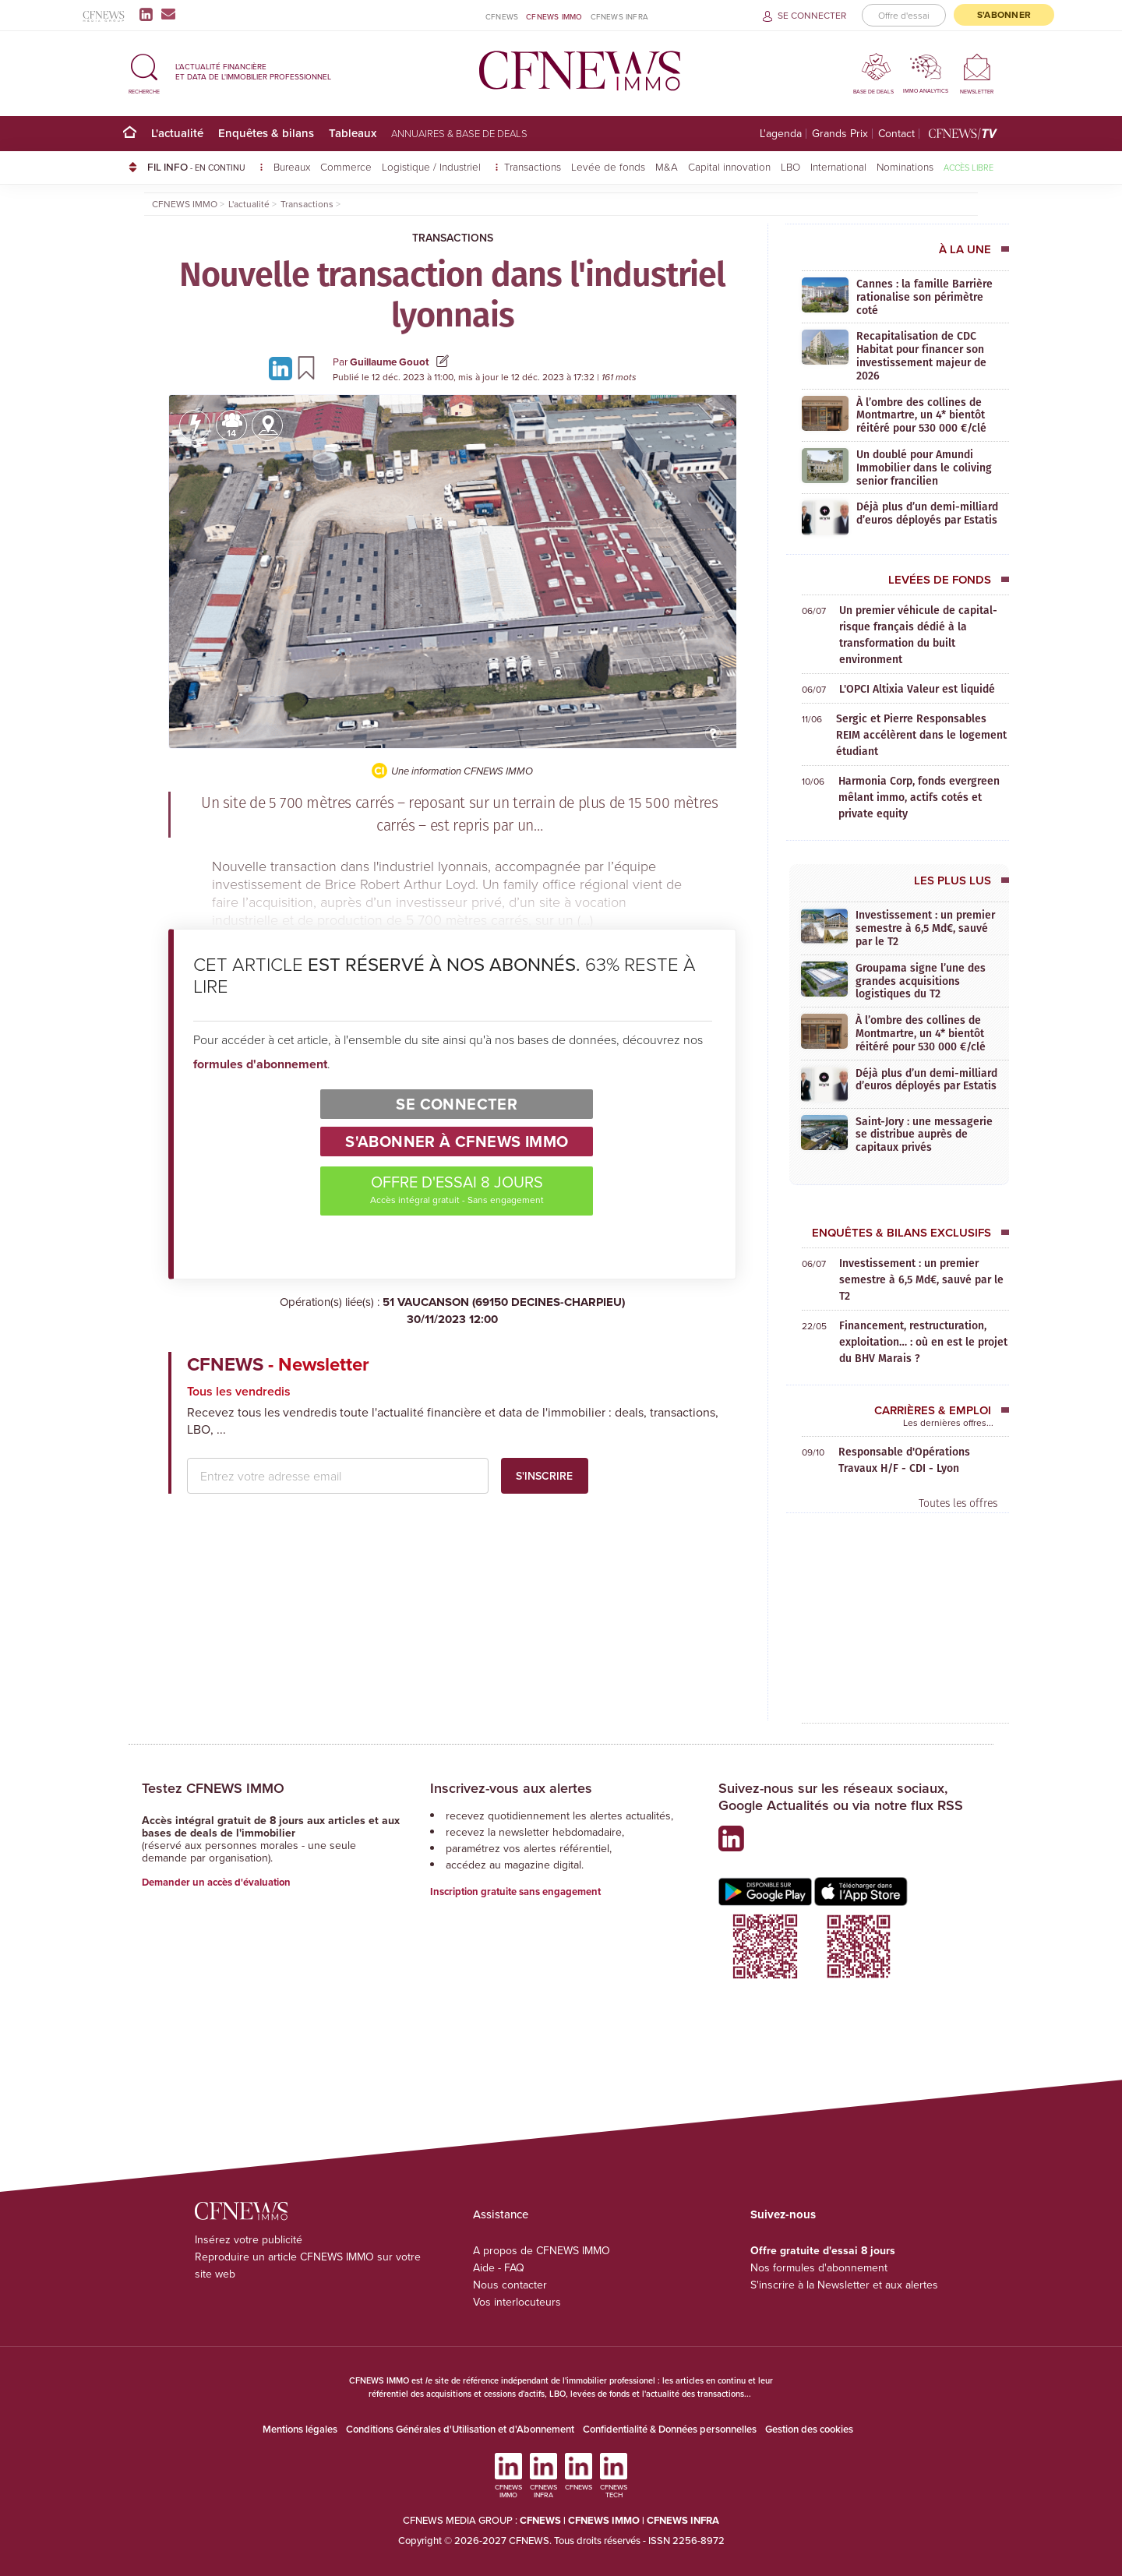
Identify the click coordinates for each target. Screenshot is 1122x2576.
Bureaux (291, 166)
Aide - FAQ (498, 2267)
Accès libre (968, 167)
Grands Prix (840, 134)
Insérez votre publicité (248, 2239)
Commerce (346, 166)
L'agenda (781, 134)
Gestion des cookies (809, 2429)
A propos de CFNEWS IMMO (541, 2250)
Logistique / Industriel (433, 166)
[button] (144, 71)
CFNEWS (501, 16)
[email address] (338, 1476)
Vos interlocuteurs (517, 2302)
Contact (896, 134)
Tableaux (352, 133)
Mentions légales (300, 2429)
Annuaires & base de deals (459, 133)
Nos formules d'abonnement (818, 2267)
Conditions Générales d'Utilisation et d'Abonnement (460, 2429)
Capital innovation (729, 166)
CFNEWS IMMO (554, 16)
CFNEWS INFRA (619, 16)
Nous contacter (510, 2284)
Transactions (532, 166)
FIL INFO (205, 167)
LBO (790, 166)
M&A (666, 166)
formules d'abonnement (260, 1064)
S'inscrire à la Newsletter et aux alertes (844, 2284)
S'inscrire (544, 1476)
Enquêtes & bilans (266, 133)
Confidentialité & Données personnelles (670, 2429)
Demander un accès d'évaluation (216, 1882)
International (838, 166)
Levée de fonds (608, 166)
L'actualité (177, 133)
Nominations (905, 166)
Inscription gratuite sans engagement (515, 1891)
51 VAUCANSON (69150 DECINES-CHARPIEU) (452, 1311)
